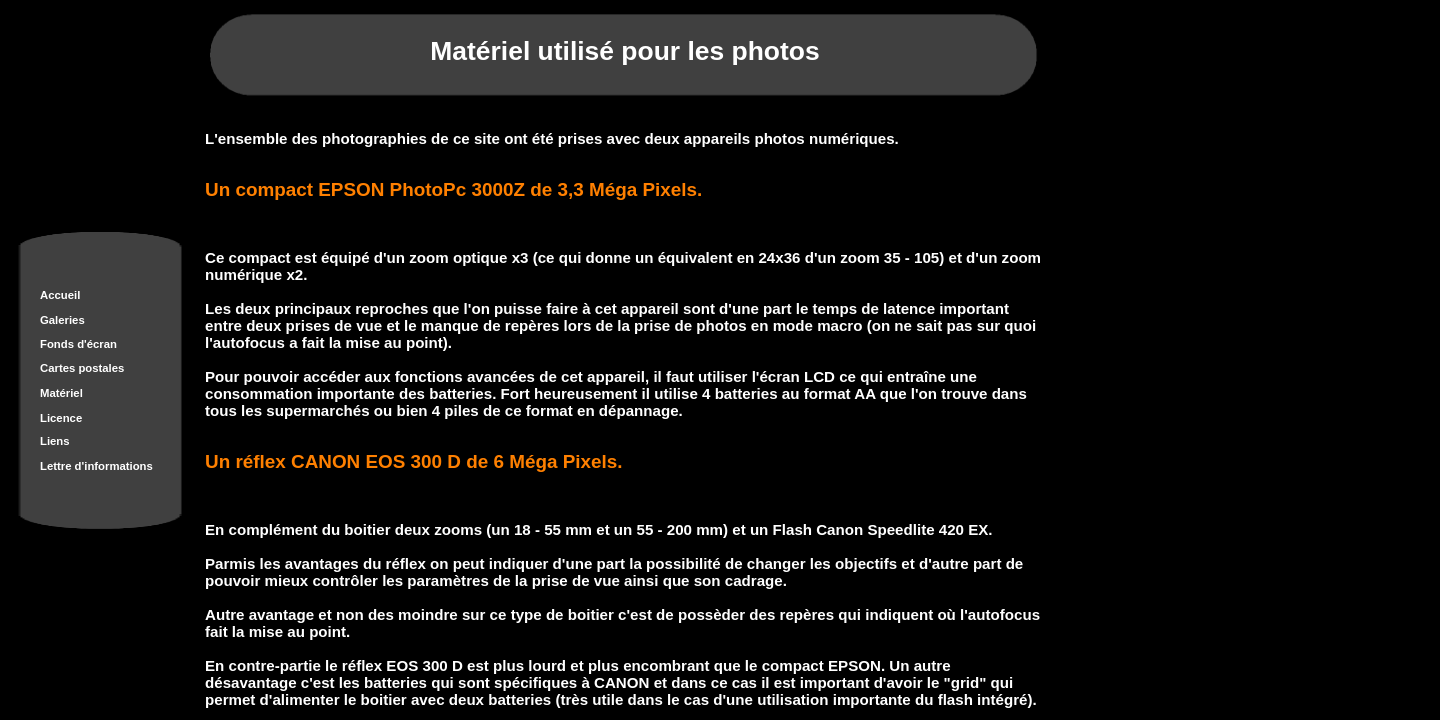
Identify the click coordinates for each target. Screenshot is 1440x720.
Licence (61, 418)
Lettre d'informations (96, 466)
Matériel (61, 393)
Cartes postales (82, 368)
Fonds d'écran (78, 344)
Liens (55, 441)
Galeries (62, 320)
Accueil (60, 295)
